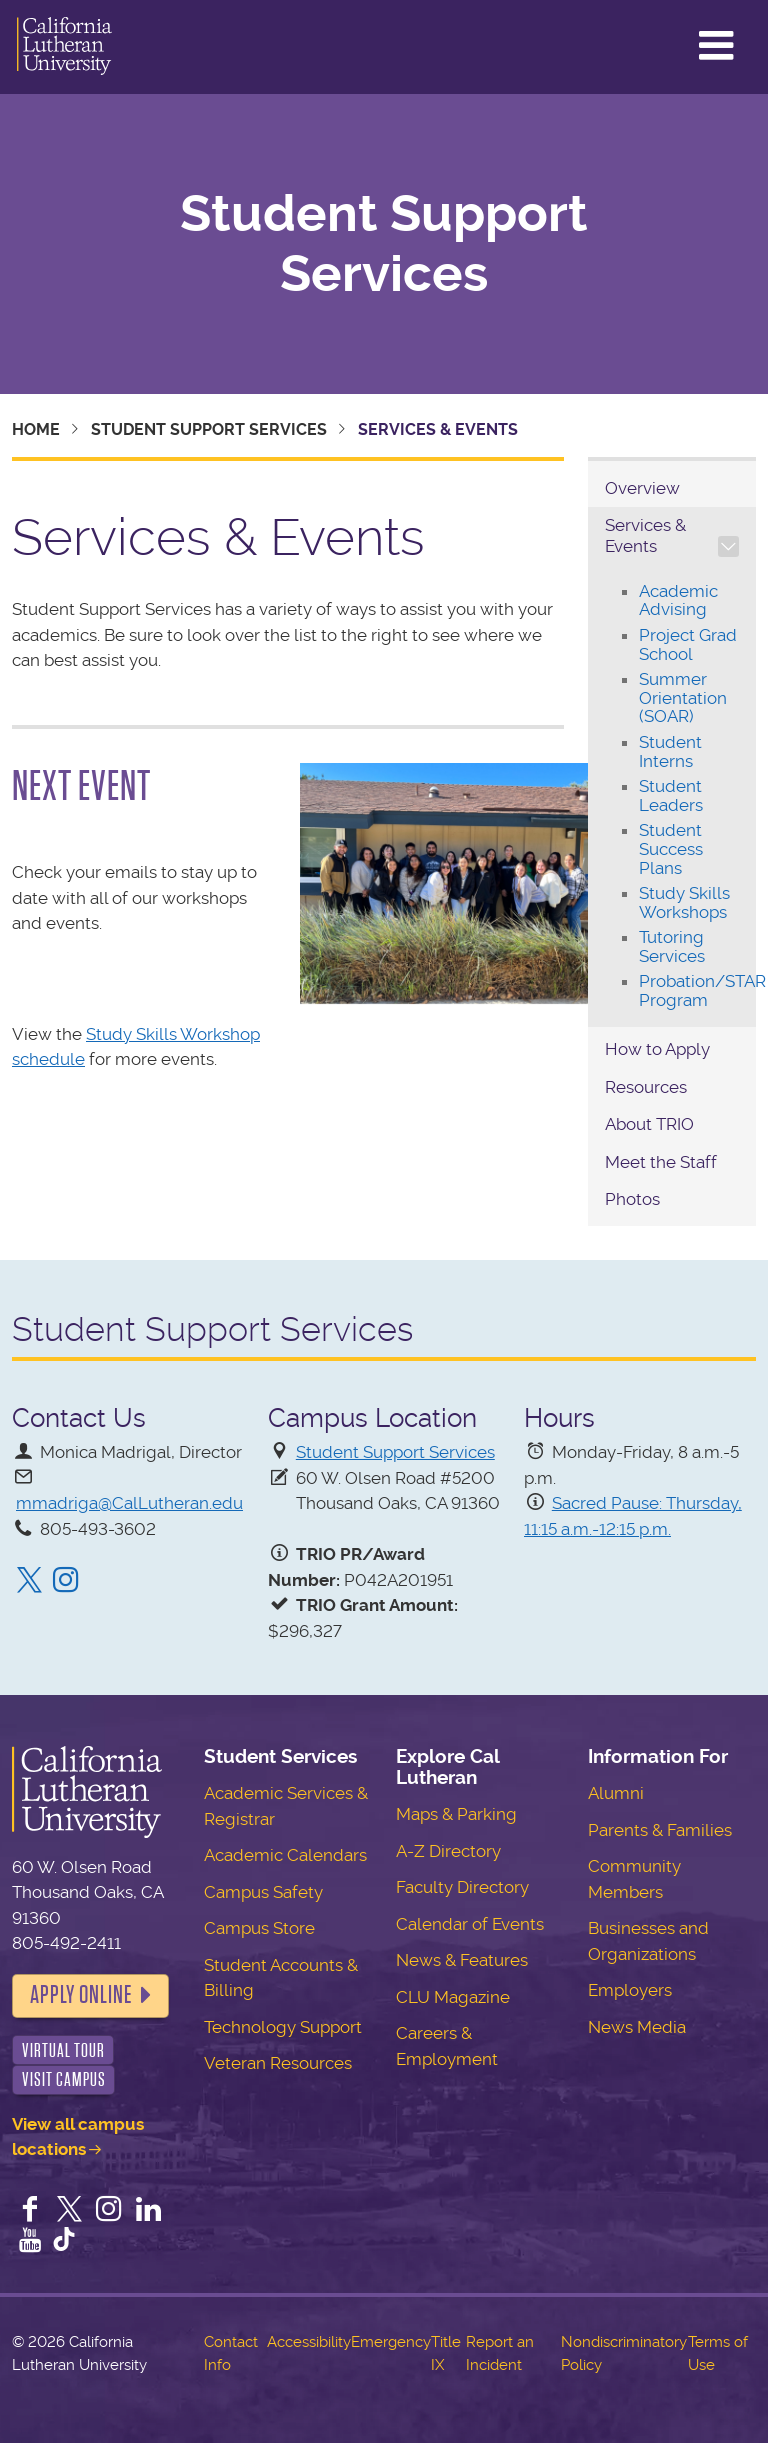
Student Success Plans (671, 848)
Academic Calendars (285, 1855)
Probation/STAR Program (702, 990)
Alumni (616, 1793)
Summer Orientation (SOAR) (683, 697)
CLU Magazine (453, 1997)
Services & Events (645, 535)
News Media (637, 2027)
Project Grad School (688, 644)
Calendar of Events (470, 1924)
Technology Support (283, 2027)
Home (36, 429)
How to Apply (657, 1049)
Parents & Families (660, 1830)
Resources (646, 1087)
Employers (630, 1990)
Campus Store (259, 1928)
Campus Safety (263, 1892)
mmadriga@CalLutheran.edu (129, 1503)
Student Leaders (671, 795)
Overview (642, 488)
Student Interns (670, 751)
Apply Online (81, 1995)
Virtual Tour (63, 2050)
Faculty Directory (462, 1887)
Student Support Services (384, 244)
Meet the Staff (661, 1162)
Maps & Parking (456, 1814)
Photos (632, 1199)
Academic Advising (678, 600)
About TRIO (649, 1124)
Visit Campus (64, 2079)
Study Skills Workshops (684, 902)
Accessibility (309, 2342)
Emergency (391, 2342)
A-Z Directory (448, 1851)
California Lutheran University (64, 47)
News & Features (462, 1960)
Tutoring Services (672, 946)
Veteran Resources (278, 2063)
